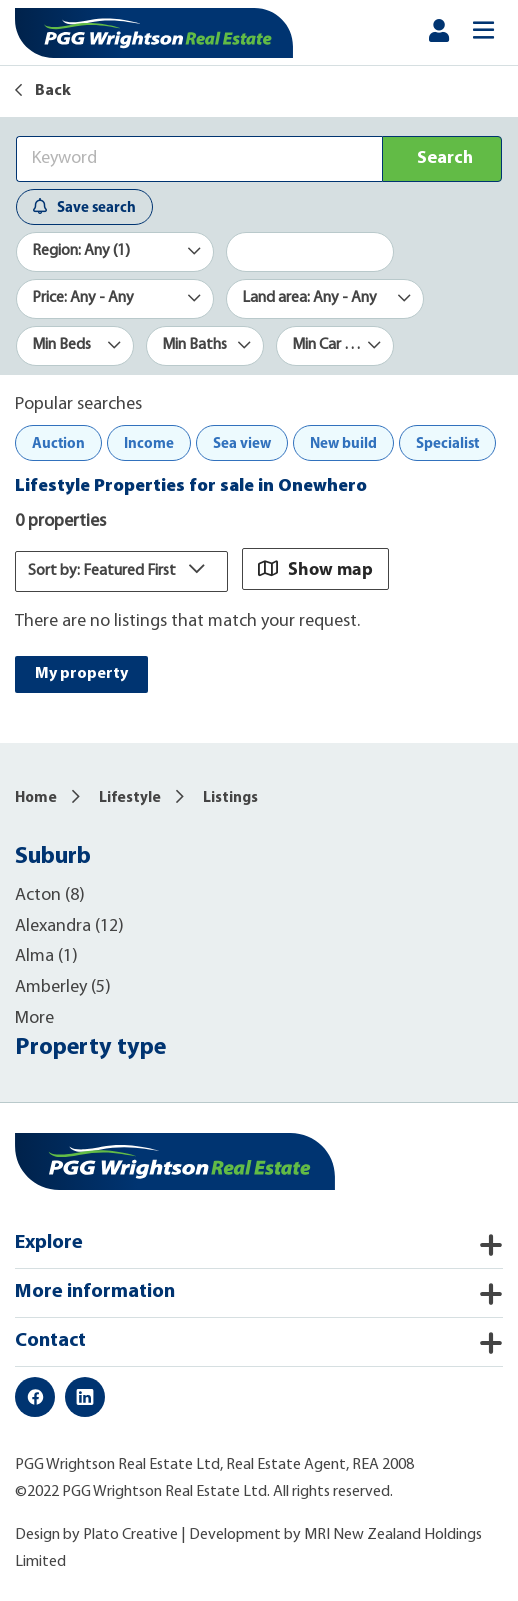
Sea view (242, 442)
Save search (84, 206)
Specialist (447, 442)
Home (36, 798)
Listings (230, 798)
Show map (315, 568)
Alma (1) (46, 956)
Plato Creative (130, 1535)
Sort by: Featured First (121, 571)
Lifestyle (130, 798)
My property (81, 674)
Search (445, 158)
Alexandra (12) (69, 926)
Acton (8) (50, 895)
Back (43, 91)
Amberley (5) (63, 987)
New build (343, 442)
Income (149, 442)
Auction (58, 442)
